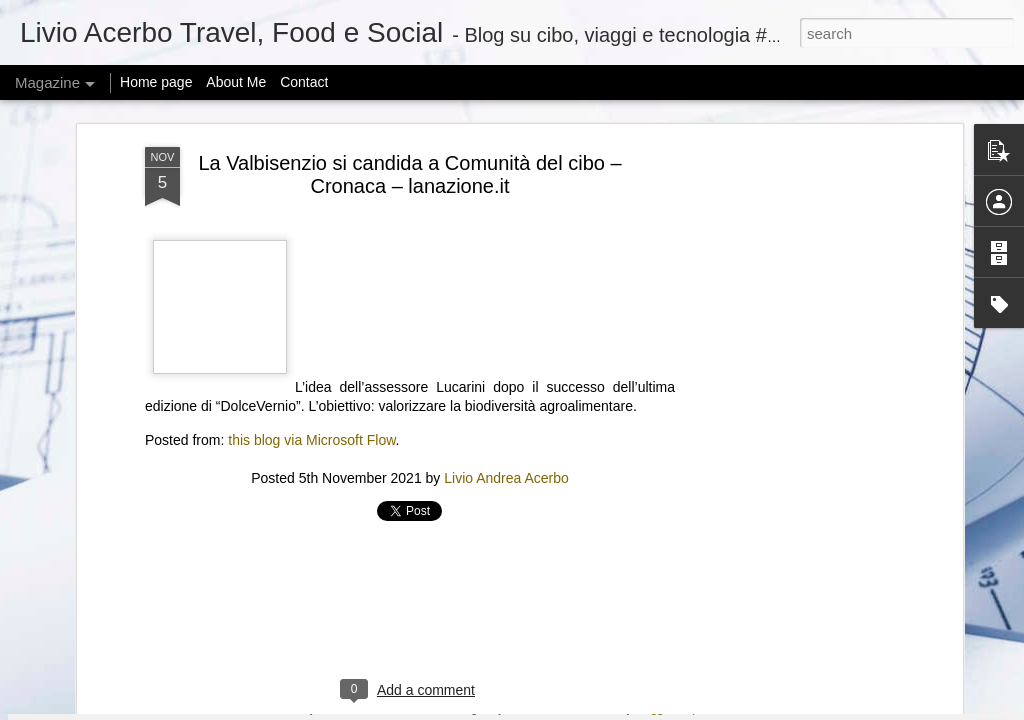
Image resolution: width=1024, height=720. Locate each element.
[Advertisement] (410, 191)
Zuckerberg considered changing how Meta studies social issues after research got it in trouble (405, 500)
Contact (304, 82)
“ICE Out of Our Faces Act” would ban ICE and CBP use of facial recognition (874, 491)
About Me (236, 82)
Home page (156, 82)
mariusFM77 (537, 709)
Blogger (653, 709)
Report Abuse (712, 709)
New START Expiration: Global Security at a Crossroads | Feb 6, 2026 (629, 500)
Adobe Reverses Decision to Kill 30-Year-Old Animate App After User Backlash (164, 491)
